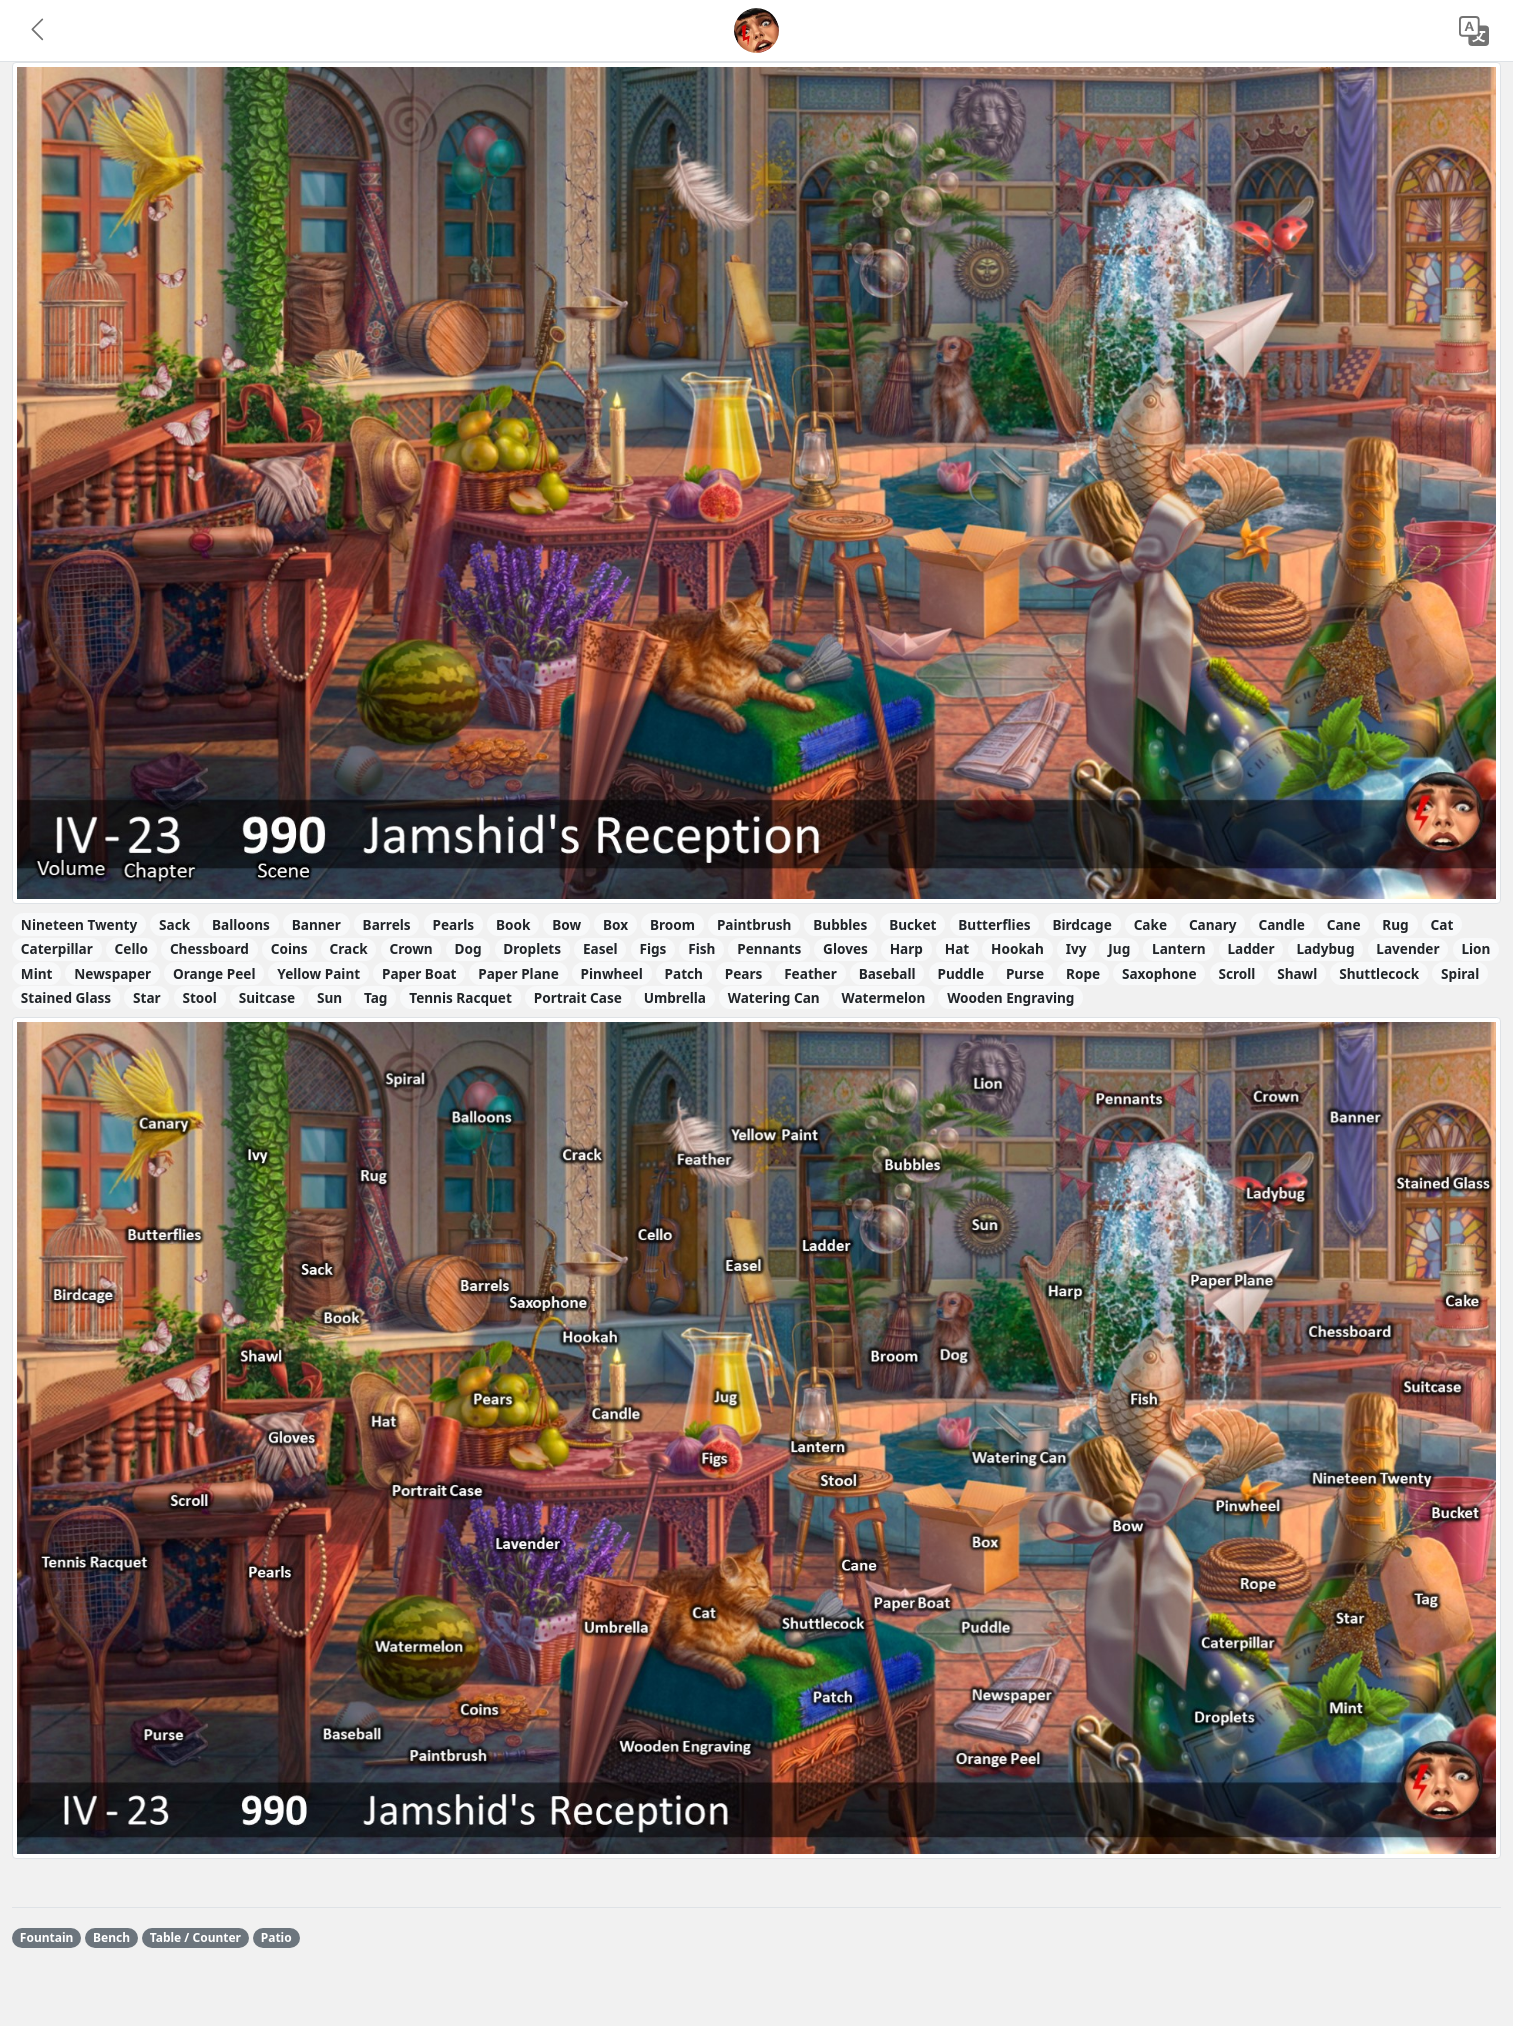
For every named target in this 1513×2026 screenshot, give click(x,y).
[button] (39, 31)
